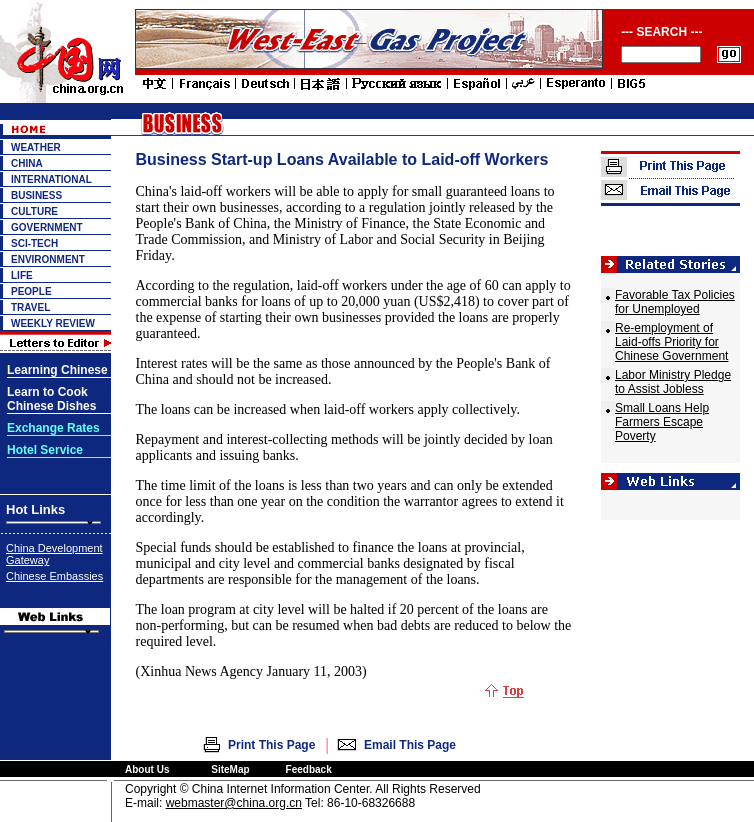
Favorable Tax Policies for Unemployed (675, 302)
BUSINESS (36, 195)
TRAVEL (30, 307)
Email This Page (410, 745)
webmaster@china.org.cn (234, 803)
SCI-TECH (34, 243)
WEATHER (36, 147)
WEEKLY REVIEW (53, 323)
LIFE (22, 275)
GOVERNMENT (47, 227)
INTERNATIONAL (51, 179)
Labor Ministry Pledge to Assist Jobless (673, 382)
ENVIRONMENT (48, 259)
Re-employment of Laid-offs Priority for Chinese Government (671, 342)
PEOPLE (31, 291)
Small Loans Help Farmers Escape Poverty (662, 422)
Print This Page (271, 745)
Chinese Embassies (54, 576)
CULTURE (34, 211)
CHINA (27, 163)
